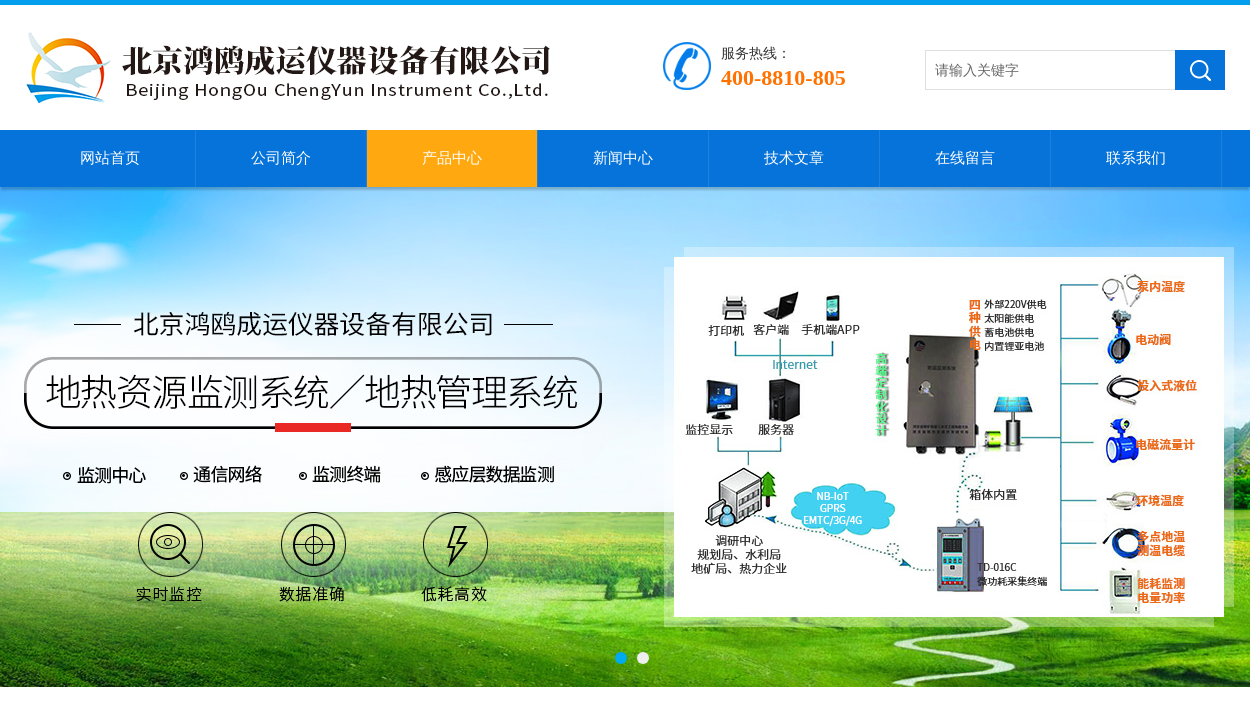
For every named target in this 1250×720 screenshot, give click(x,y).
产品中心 (452, 158)
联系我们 (1136, 158)
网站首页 (110, 158)
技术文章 (794, 158)
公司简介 (281, 158)
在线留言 (965, 158)
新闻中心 (623, 158)
